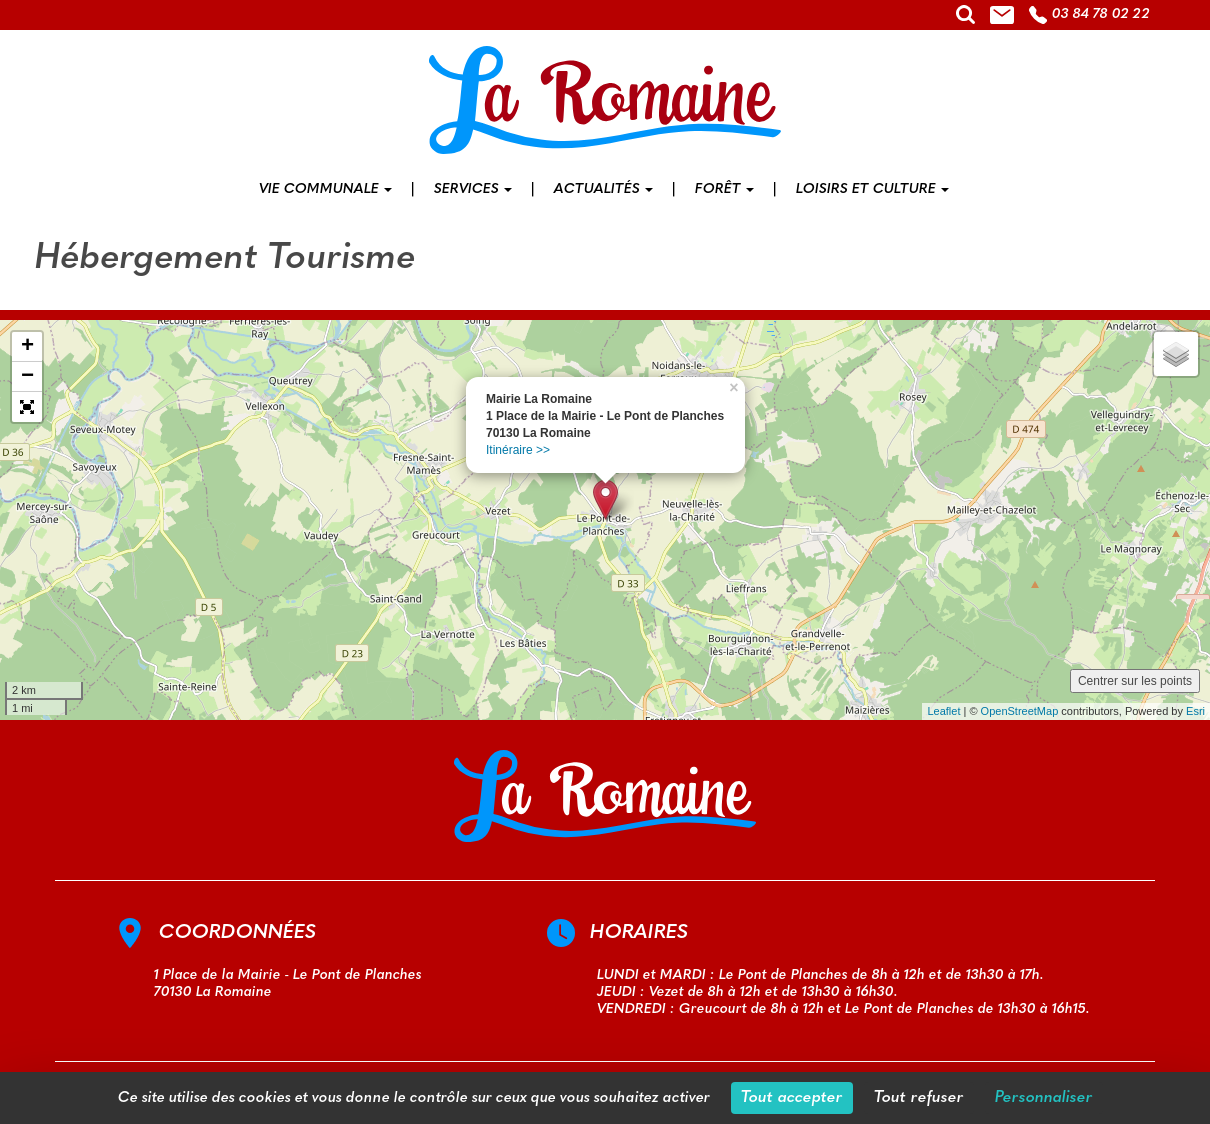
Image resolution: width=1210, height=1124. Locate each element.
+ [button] (27, 347)
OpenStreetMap (1020, 711)
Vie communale (325, 189)
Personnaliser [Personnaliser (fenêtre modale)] (1044, 1098)
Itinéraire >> (518, 450)
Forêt (724, 189)
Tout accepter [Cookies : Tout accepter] (792, 1098)
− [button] (27, 377)
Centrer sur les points (1135, 681)
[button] (27, 407)
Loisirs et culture (872, 189)
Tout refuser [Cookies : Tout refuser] (919, 1098)
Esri (1195, 711)
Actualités (603, 189)
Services (473, 189)
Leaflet (943, 711)
